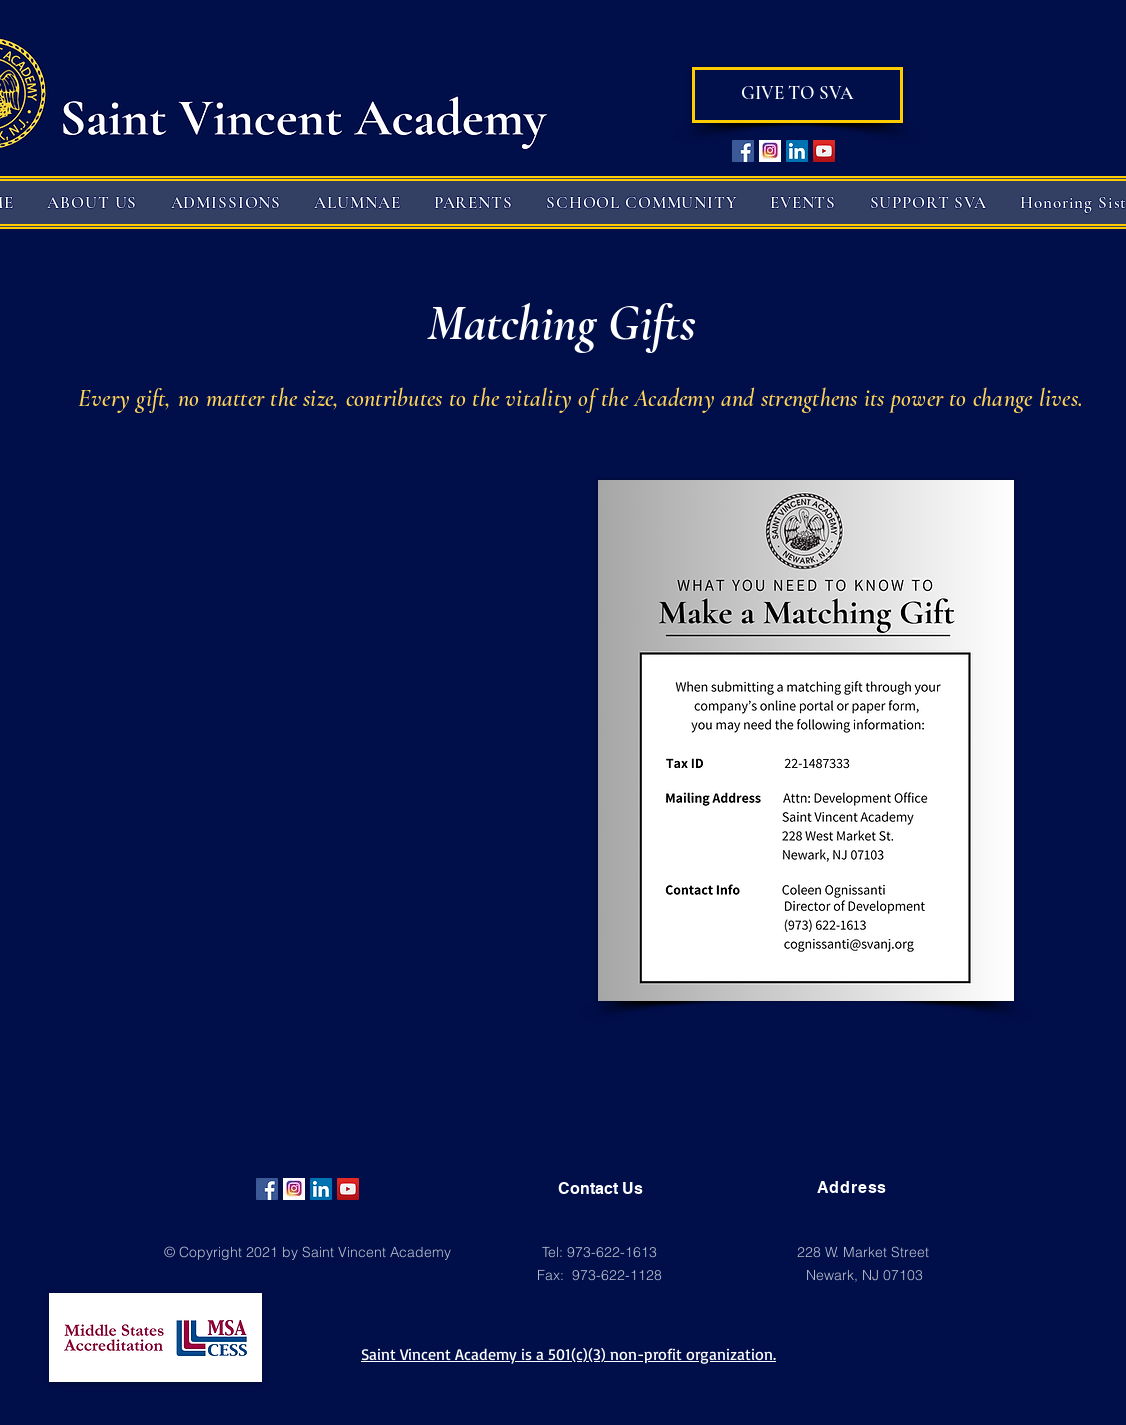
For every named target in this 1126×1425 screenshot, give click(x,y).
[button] (92, 202)
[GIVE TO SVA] (797, 95)
